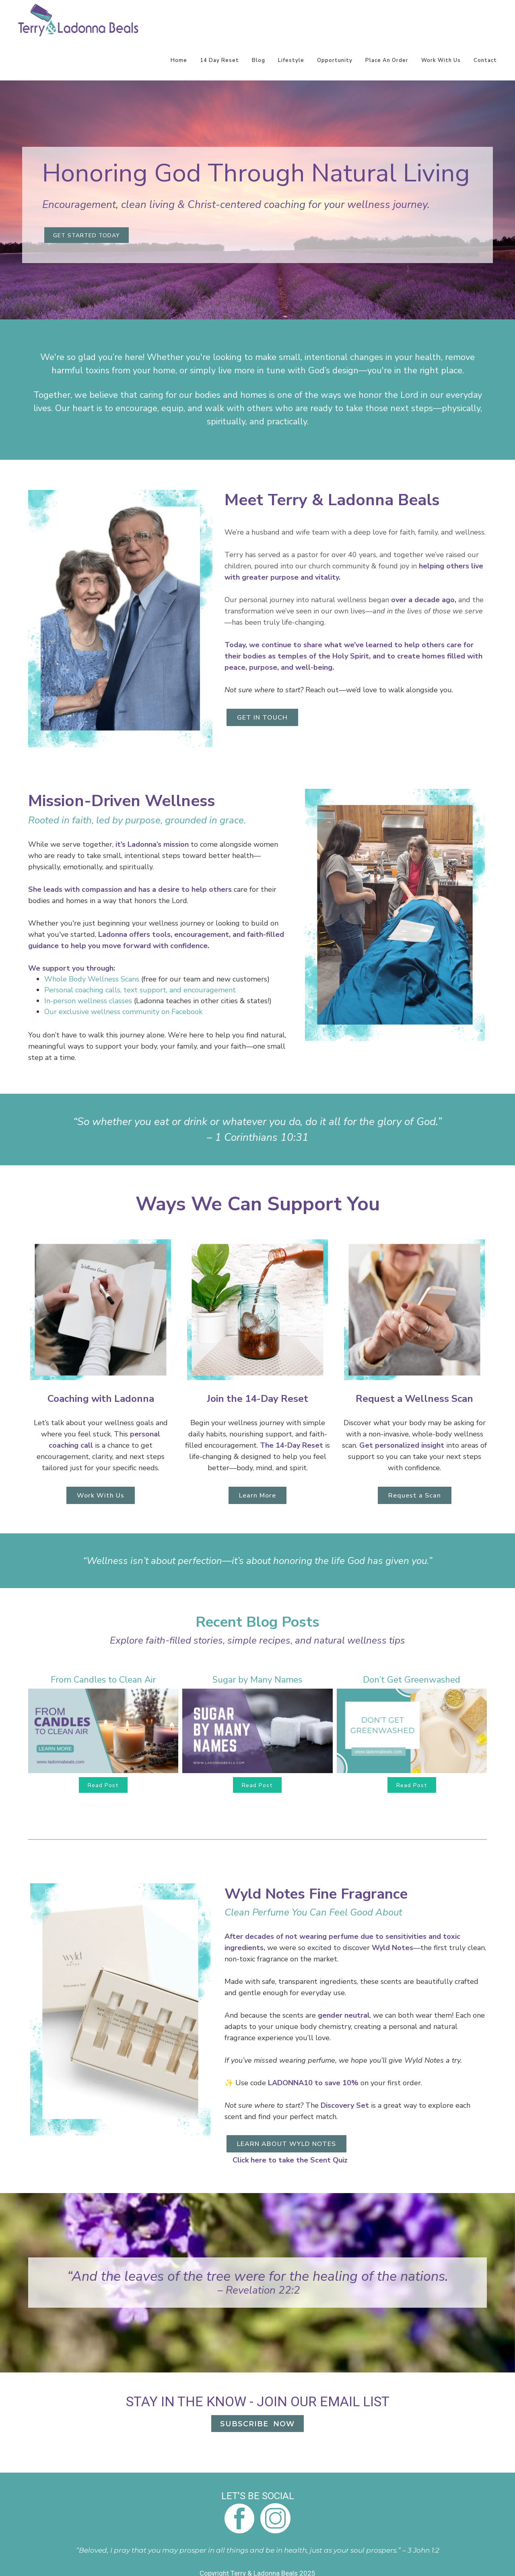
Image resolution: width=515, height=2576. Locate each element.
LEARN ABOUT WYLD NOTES (286, 2144)
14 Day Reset (219, 60)
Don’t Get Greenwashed (411, 1680)
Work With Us (441, 60)
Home (179, 60)
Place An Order (386, 60)
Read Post (103, 1785)
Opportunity (334, 60)
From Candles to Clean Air (103, 1680)
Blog (258, 60)
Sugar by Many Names (257, 1680)
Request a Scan (414, 1495)
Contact (485, 60)
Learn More (257, 1495)
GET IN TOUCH (262, 717)
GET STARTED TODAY (86, 235)
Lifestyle (291, 60)
